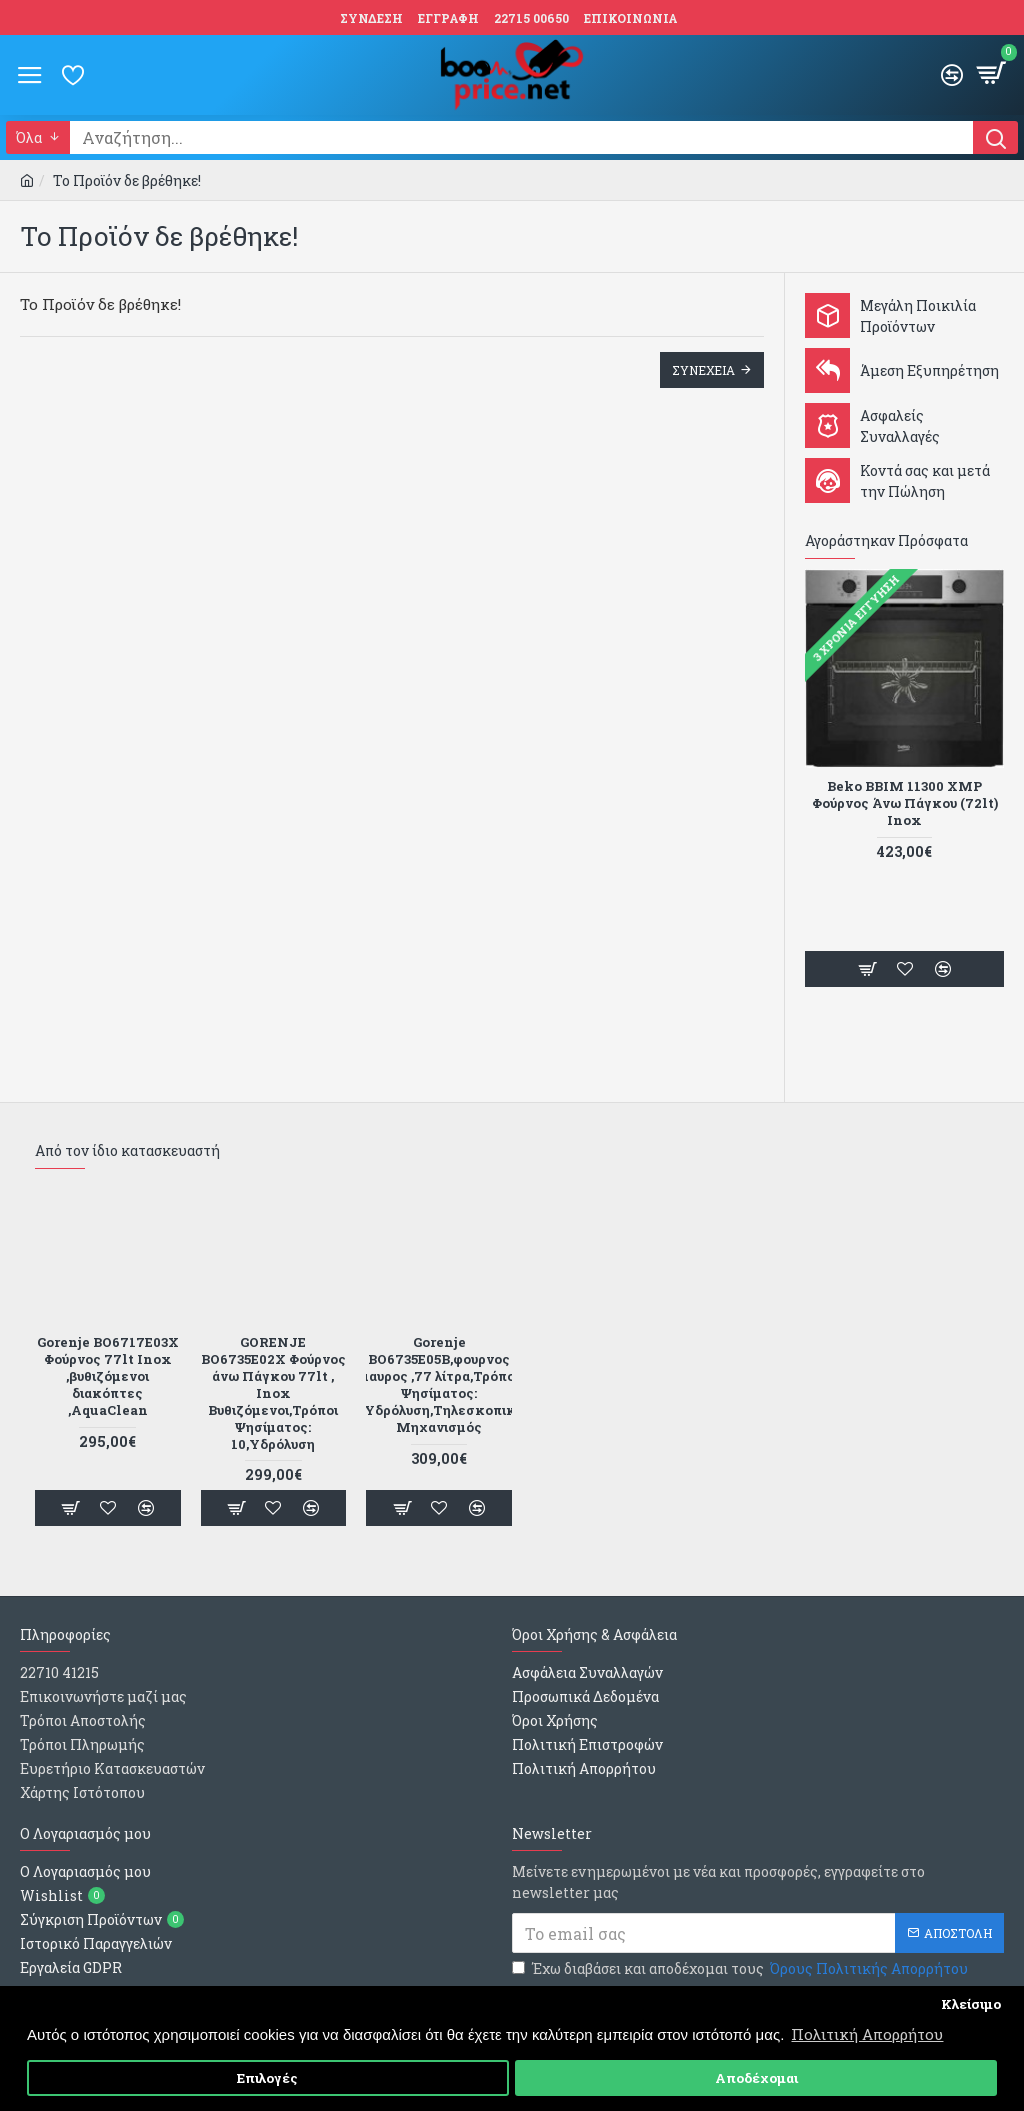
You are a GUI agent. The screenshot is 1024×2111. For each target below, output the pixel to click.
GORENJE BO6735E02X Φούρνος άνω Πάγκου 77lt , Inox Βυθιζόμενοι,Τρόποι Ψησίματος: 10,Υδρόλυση (273, 1393)
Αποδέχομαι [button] (756, 2078)
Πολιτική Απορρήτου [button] (867, 2034)
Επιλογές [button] (267, 2078)
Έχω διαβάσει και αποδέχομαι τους (741, 1968)
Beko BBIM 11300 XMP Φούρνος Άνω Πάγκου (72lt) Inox (905, 803)
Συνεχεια (703, 370)
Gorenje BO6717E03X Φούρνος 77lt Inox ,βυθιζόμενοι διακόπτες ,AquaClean (108, 1376)
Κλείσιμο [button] (971, 2004)
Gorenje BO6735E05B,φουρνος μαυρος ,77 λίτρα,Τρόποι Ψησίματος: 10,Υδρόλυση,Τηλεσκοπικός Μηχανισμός (439, 1384)
